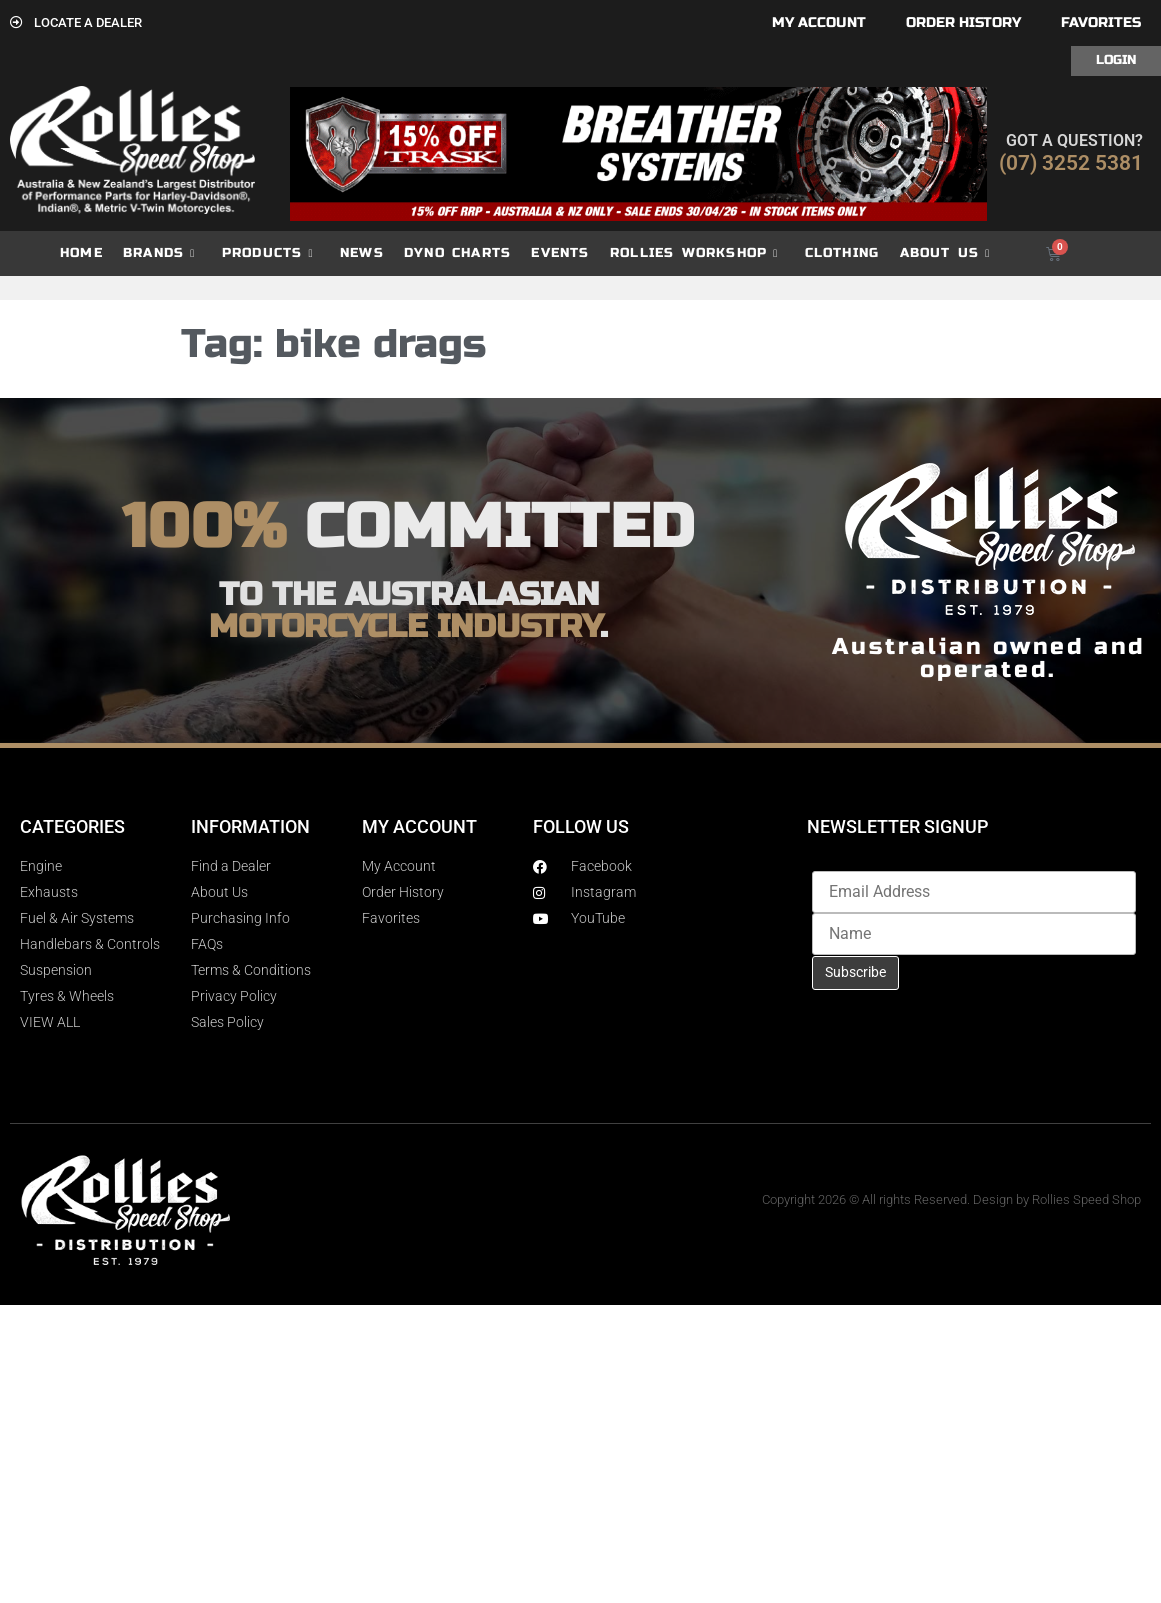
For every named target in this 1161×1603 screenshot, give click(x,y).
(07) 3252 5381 (1071, 163)
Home (81, 253)
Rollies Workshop (694, 253)
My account (819, 22)
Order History (963, 22)
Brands (159, 253)
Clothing (842, 253)
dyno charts (457, 253)
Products (268, 253)
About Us (945, 253)
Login (1116, 60)
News (362, 253)
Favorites (1101, 22)
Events (560, 253)
